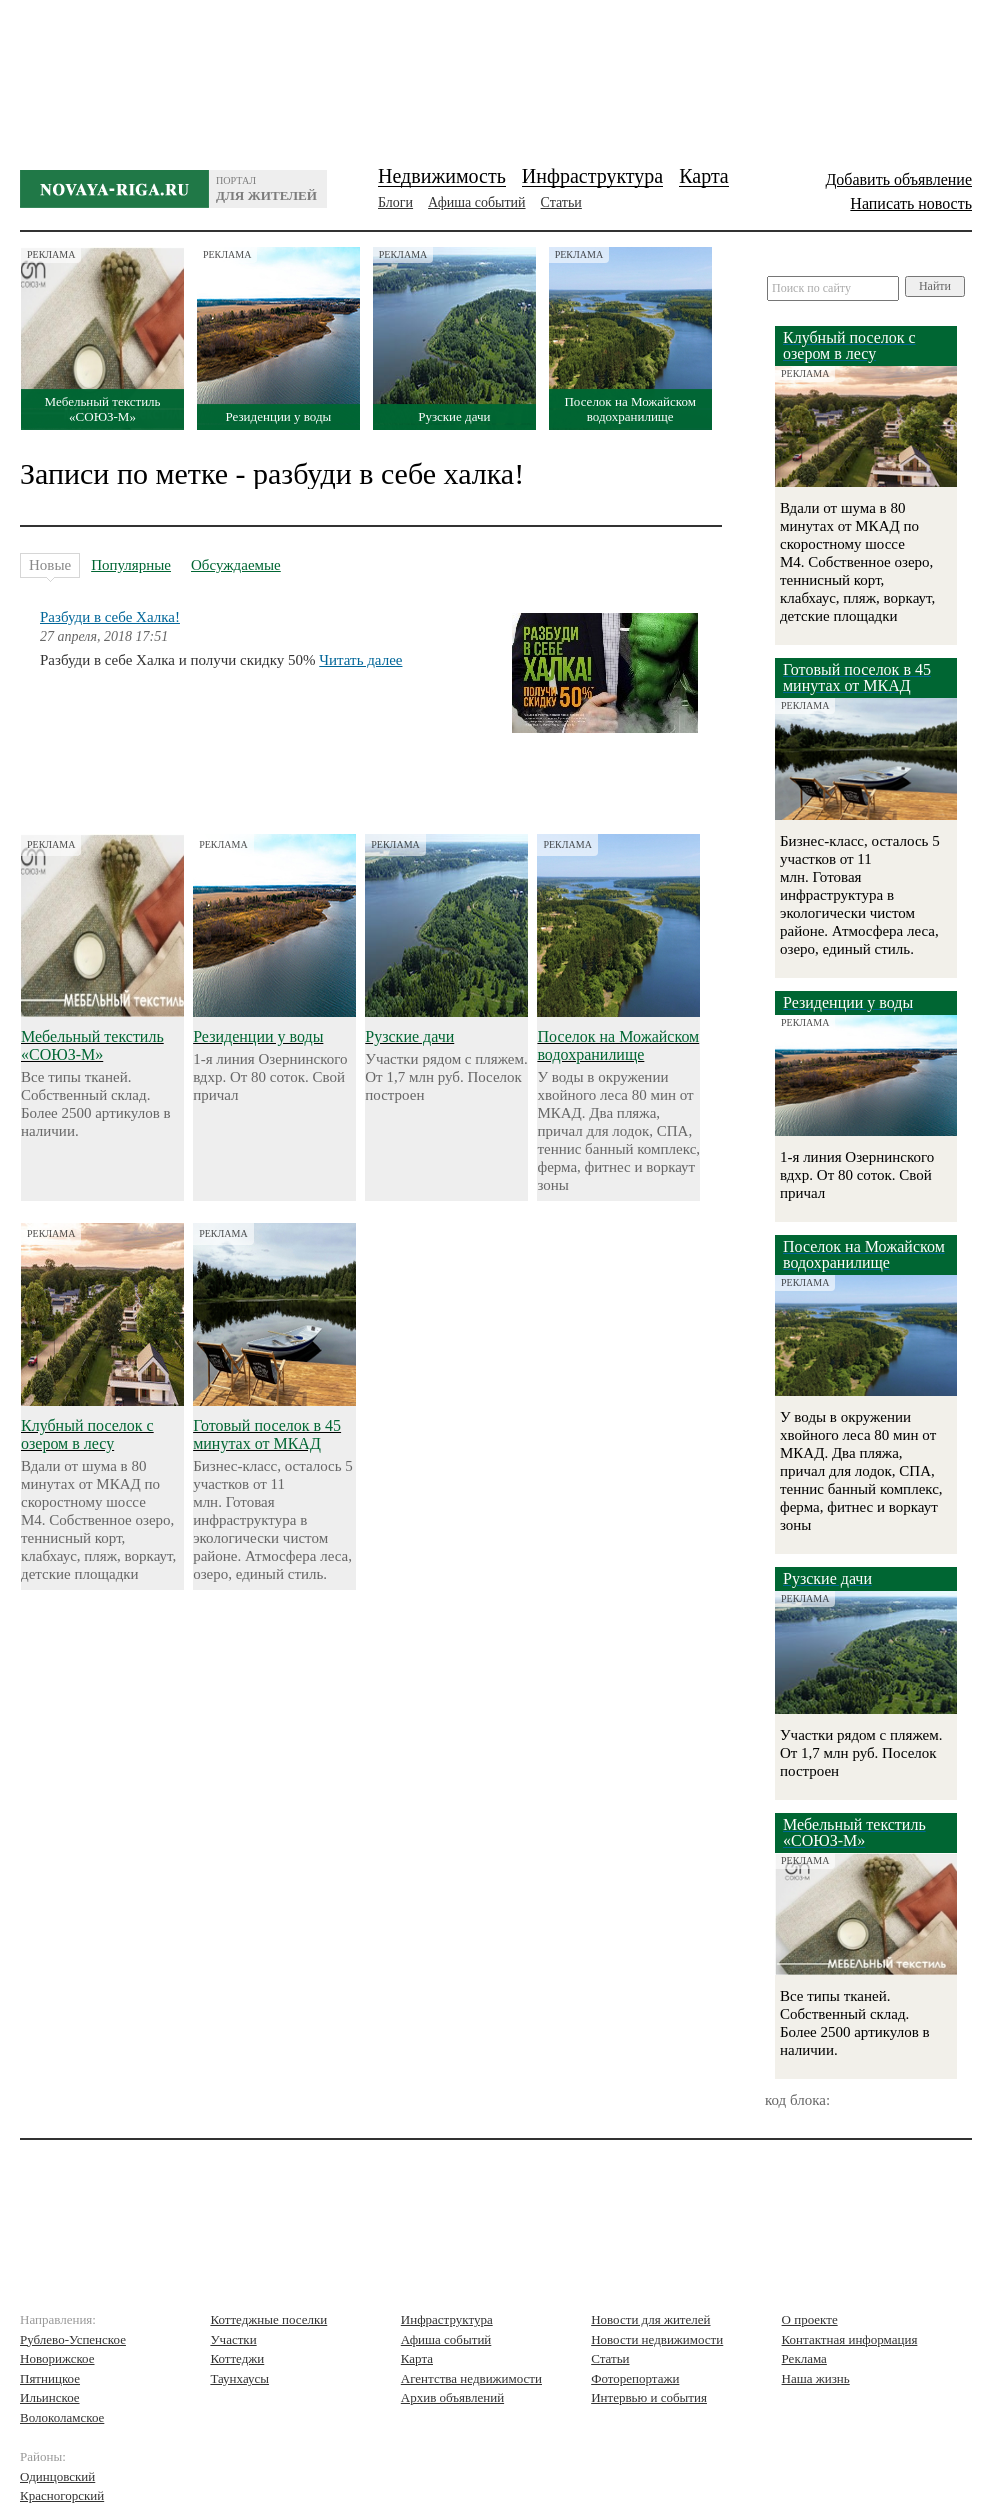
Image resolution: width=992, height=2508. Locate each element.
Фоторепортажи (635, 2378)
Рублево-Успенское (73, 2339)
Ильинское (50, 2397)
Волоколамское (62, 2417)
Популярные (131, 565)
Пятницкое (50, 2378)
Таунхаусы (239, 2378)
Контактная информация (850, 2339)
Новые (50, 567)
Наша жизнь (816, 2378)
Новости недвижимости (657, 2339)
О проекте (810, 2319)
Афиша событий (476, 202)
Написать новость (911, 203)
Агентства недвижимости (471, 2378)
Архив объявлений (452, 2397)
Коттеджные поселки (268, 2319)
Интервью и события (649, 2397)
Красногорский (62, 2495)
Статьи (561, 202)
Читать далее (360, 660)
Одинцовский (57, 2476)
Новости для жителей (650, 2319)
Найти (935, 286)
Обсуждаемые (236, 565)
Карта (704, 176)
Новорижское (57, 2358)
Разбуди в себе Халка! (110, 617)
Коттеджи (237, 2358)
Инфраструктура (592, 176)
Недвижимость (442, 176)
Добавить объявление (898, 179)
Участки (233, 2339)
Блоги (395, 202)
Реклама (804, 2358)
